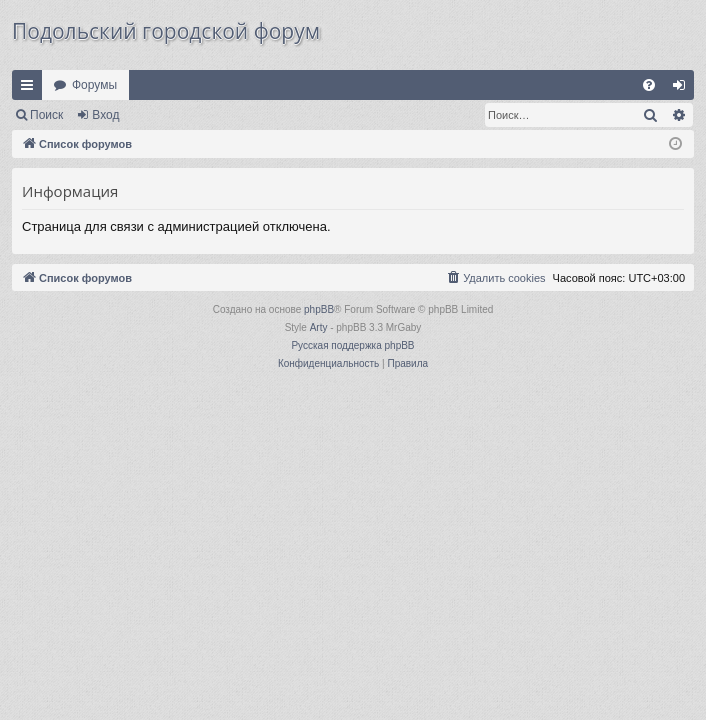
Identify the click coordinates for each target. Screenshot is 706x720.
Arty (319, 327)
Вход (105, 115)
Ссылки (31, 89)
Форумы (94, 85)
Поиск (46, 115)
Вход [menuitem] (683, 89)
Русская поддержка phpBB (352, 345)
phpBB (319, 309)
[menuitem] (649, 85)
